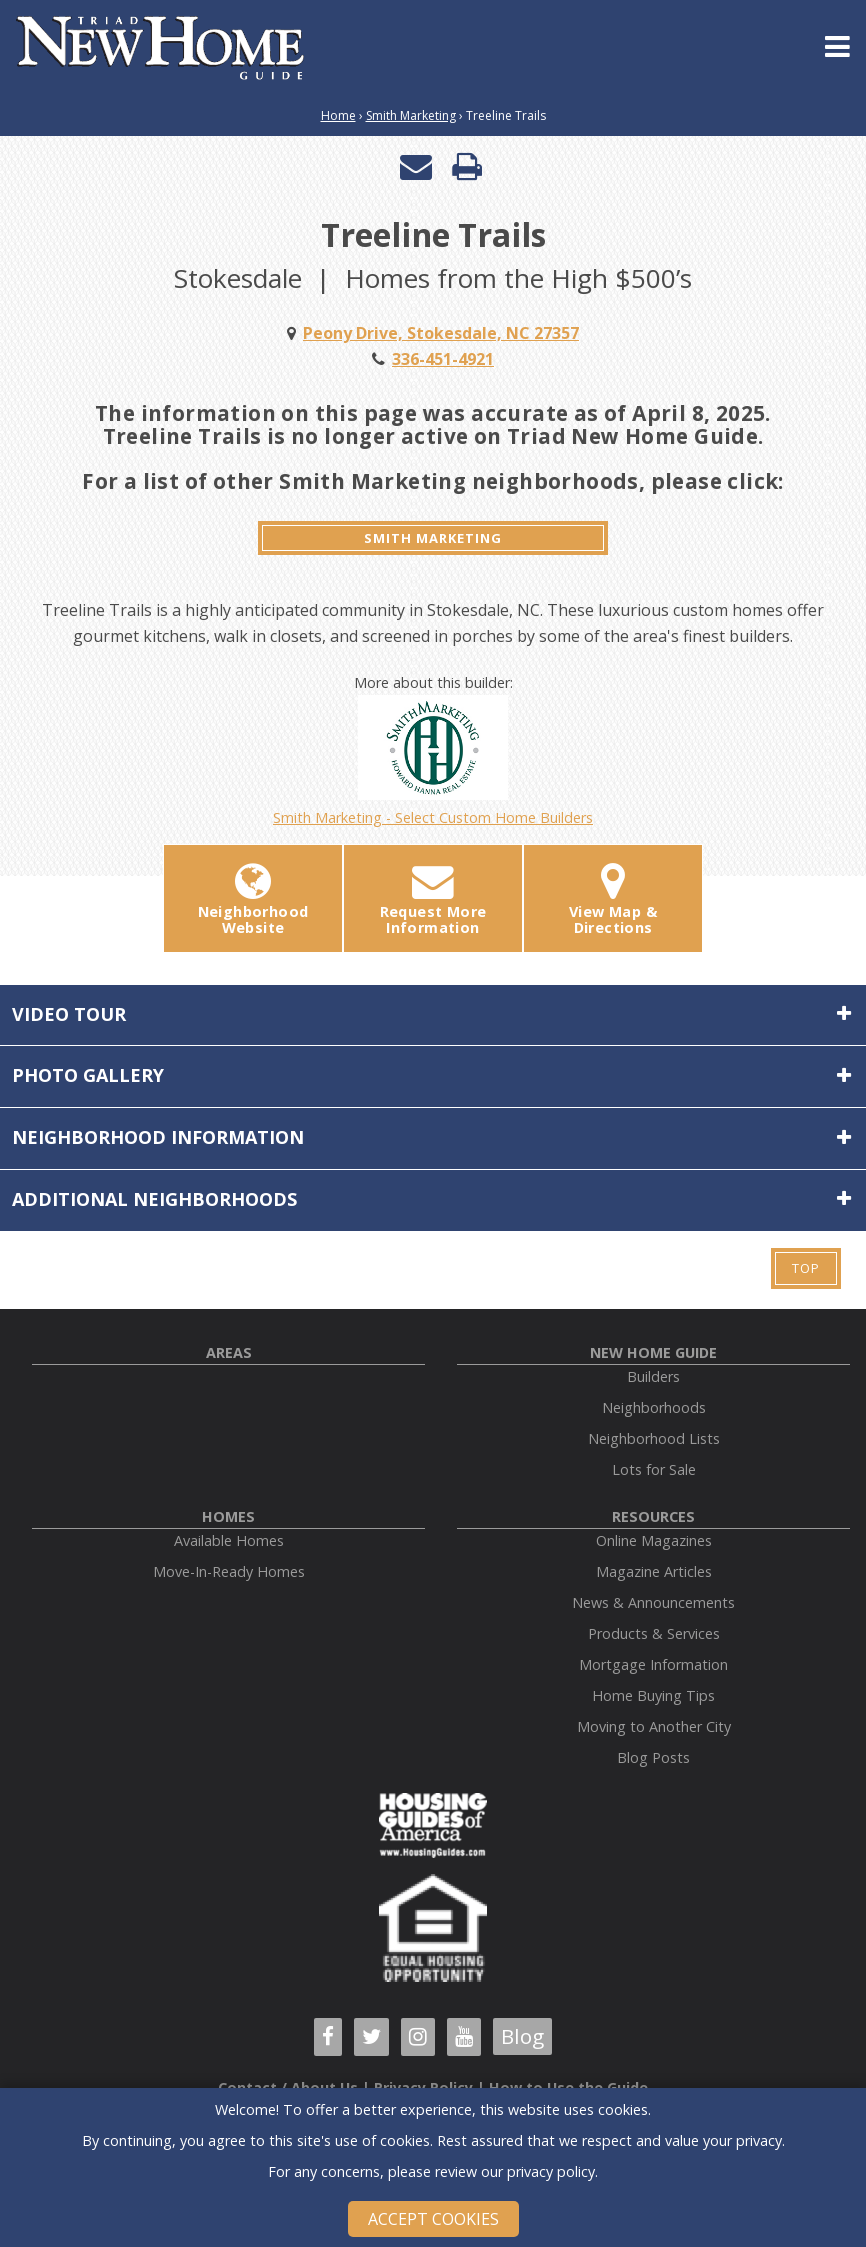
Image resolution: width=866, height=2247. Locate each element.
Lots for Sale (654, 1469)
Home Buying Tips (653, 1695)
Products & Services (654, 1633)
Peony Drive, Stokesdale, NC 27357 (441, 333)
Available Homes (229, 1540)
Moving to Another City (654, 1726)
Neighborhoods (654, 1407)
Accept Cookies (433, 2219)
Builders (653, 1376)
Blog (522, 2036)
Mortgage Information (653, 1664)
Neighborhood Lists (654, 1438)
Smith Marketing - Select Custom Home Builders (433, 761)
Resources (653, 1516)
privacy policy (551, 2171)
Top (806, 1268)
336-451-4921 (443, 359)
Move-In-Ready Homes (229, 1571)
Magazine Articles (654, 1571)
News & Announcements (653, 1602)
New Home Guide (653, 1352)
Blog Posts (653, 1757)
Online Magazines (654, 1540)
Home (338, 115)
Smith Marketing (411, 115)
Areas (229, 1352)
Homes (228, 1516)
